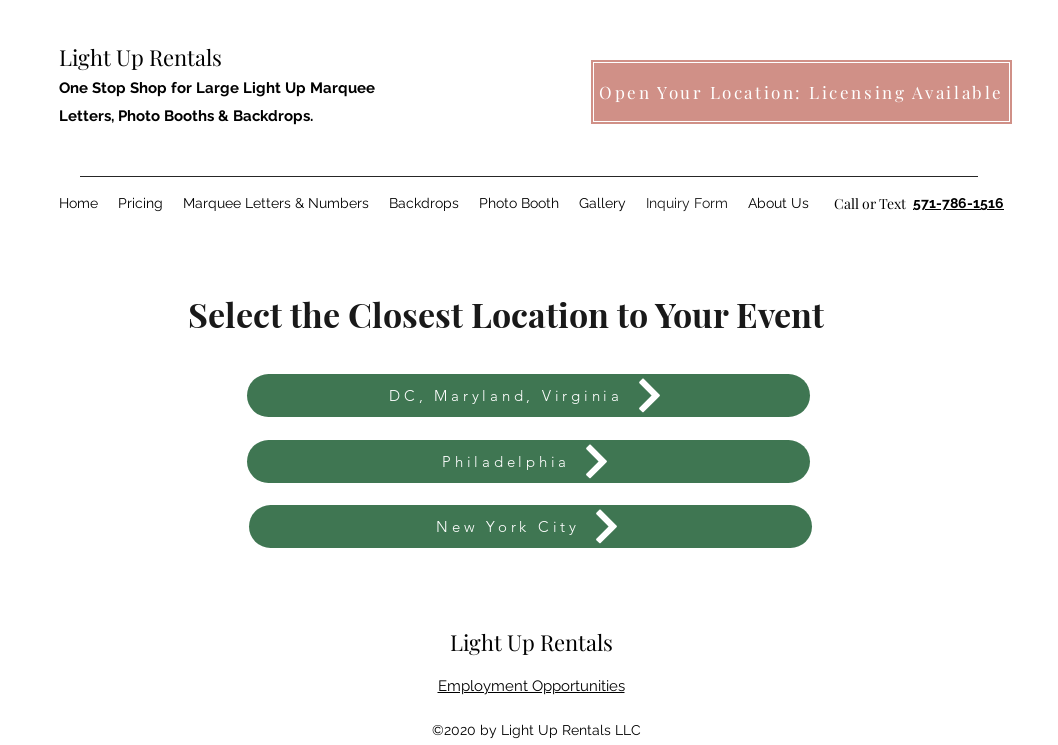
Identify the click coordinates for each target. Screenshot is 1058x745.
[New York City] (530, 526)
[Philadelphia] (528, 461)
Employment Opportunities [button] (531, 686)
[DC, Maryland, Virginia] (528, 395)
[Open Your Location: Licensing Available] (801, 92)
